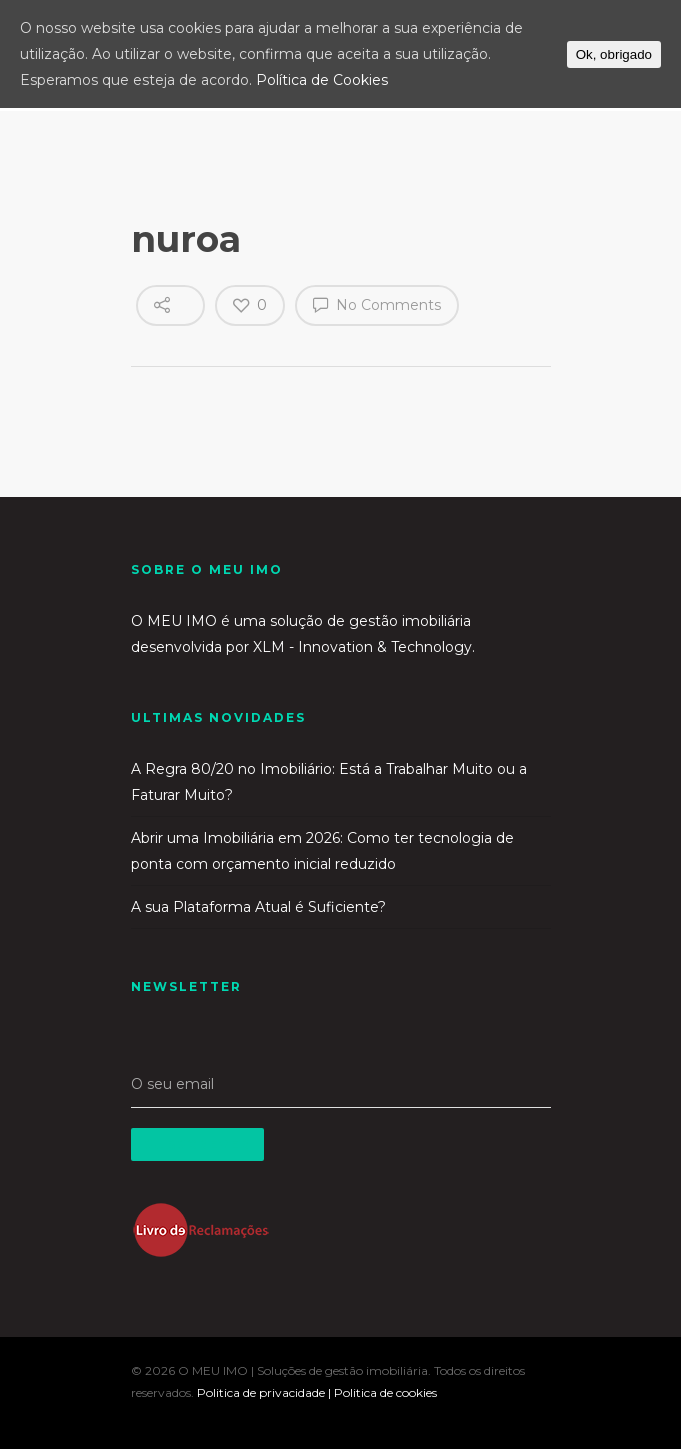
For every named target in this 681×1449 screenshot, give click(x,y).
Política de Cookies (322, 80)
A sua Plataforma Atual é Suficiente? (258, 907)
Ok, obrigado (614, 54)
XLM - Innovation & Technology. (364, 647)
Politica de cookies (385, 1392)
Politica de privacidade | (265, 1392)
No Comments (377, 304)
